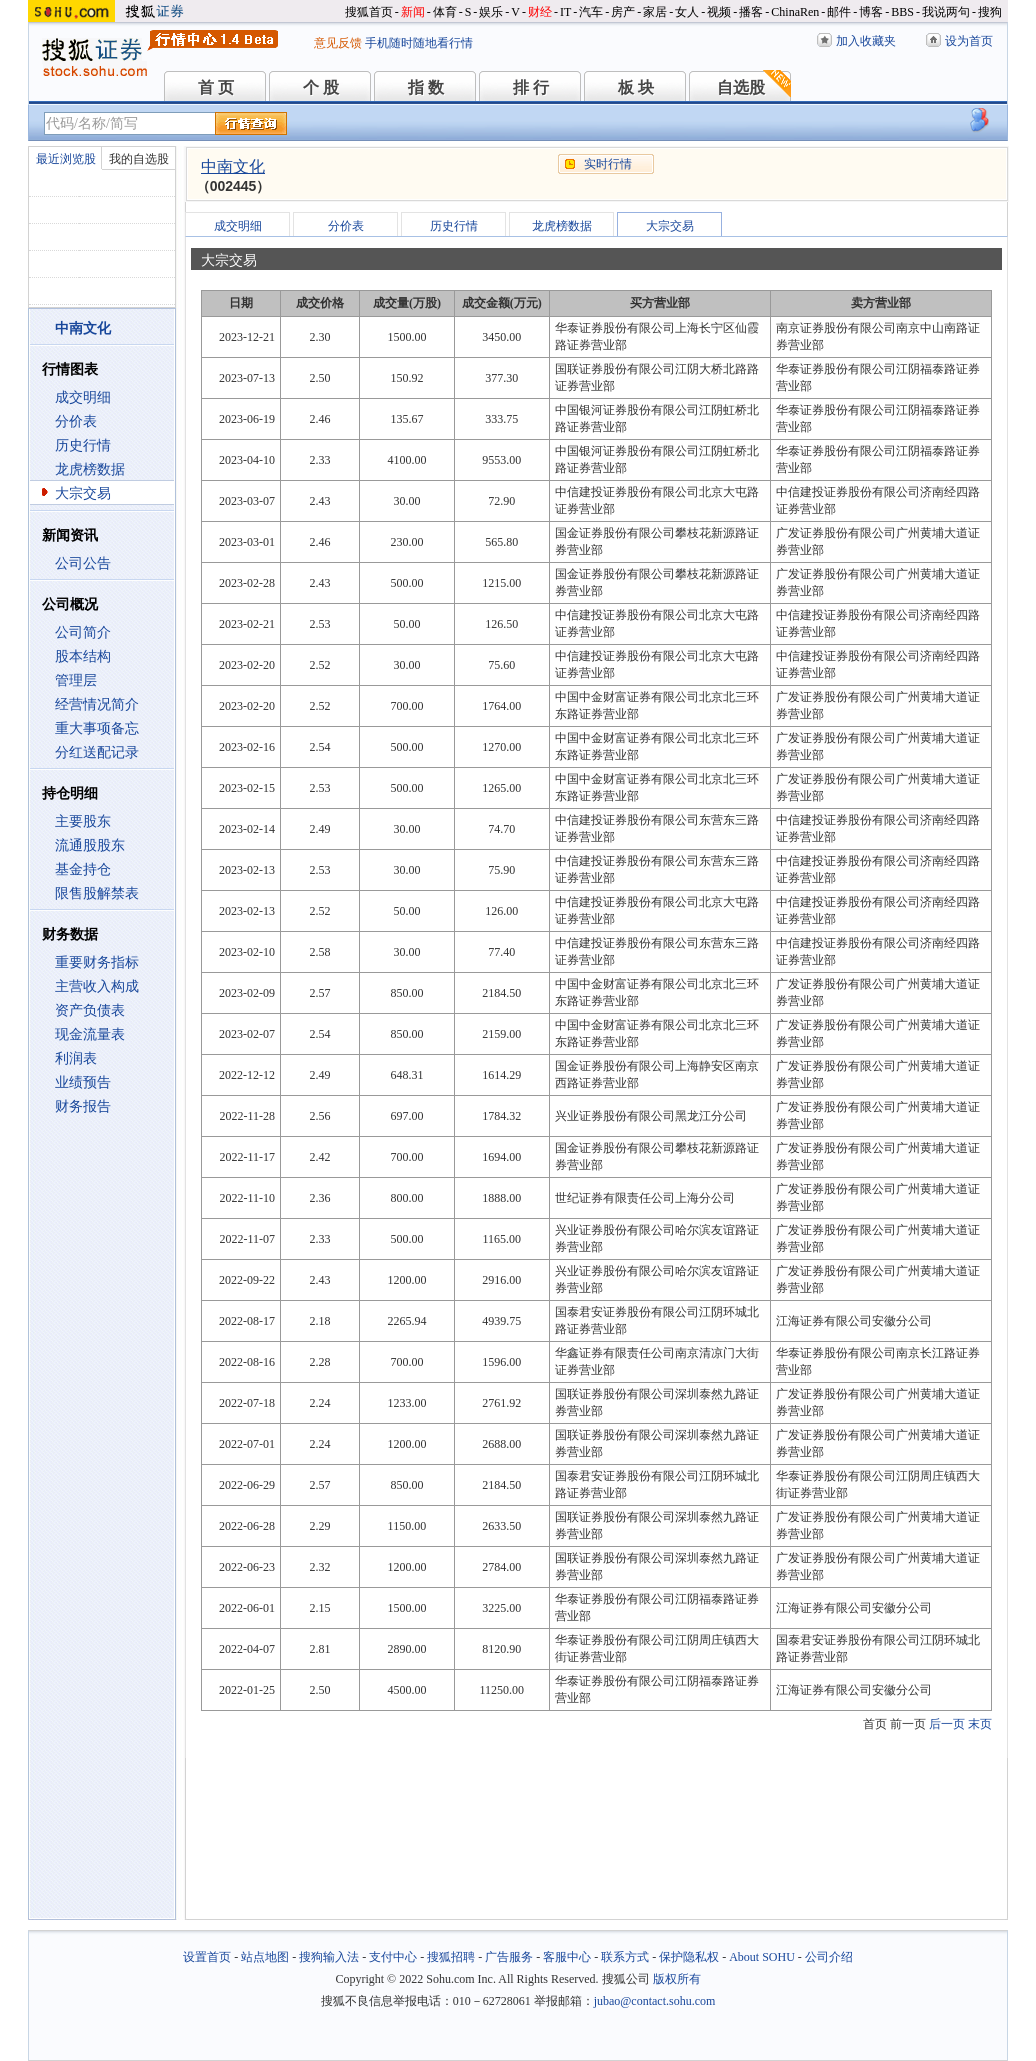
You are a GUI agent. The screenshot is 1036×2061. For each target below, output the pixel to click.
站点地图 (265, 1957)
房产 (623, 12)
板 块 (636, 87)
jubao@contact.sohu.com (655, 2001)
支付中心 (393, 1957)
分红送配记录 (97, 752)
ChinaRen (795, 12)
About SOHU (762, 1957)
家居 (655, 12)
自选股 (741, 87)
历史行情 (83, 445)
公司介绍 (829, 1957)
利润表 (76, 1058)
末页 (980, 1724)
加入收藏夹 (866, 41)
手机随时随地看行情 (419, 43)
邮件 (839, 12)
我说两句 (946, 12)
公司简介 (83, 632)
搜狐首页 (369, 12)
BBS (902, 12)
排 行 (531, 87)
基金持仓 (83, 869)
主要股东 (83, 821)
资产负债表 (90, 1010)
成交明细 (83, 397)
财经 (540, 12)
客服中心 (567, 1957)
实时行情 (608, 164)
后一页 (947, 1724)
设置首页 (207, 1957)
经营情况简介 (97, 704)
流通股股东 (90, 845)
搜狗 (990, 12)
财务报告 (83, 1106)
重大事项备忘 (97, 728)
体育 (445, 12)
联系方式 (625, 1957)
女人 (687, 12)
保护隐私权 (689, 1957)
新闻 (413, 12)
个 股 (321, 87)
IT (565, 12)
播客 (751, 12)
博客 (871, 12)
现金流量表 (90, 1034)
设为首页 (969, 41)
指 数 (426, 87)
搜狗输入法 (329, 1957)
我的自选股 (139, 159)
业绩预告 (83, 1082)
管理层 (76, 680)
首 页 (216, 87)
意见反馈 (338, 43)
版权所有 (677, 1979)
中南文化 (233, 166)
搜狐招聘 (451, 1957)
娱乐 (491, 12)
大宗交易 (83, 493)
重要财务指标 (97, 962)
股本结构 (83, 656)
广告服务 (509, 1957)
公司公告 (83, 563)
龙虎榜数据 (90, 469)
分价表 (76, 421)
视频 (719, 12)
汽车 (591, 12)
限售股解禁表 (97, 893)
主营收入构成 (97, 986)
